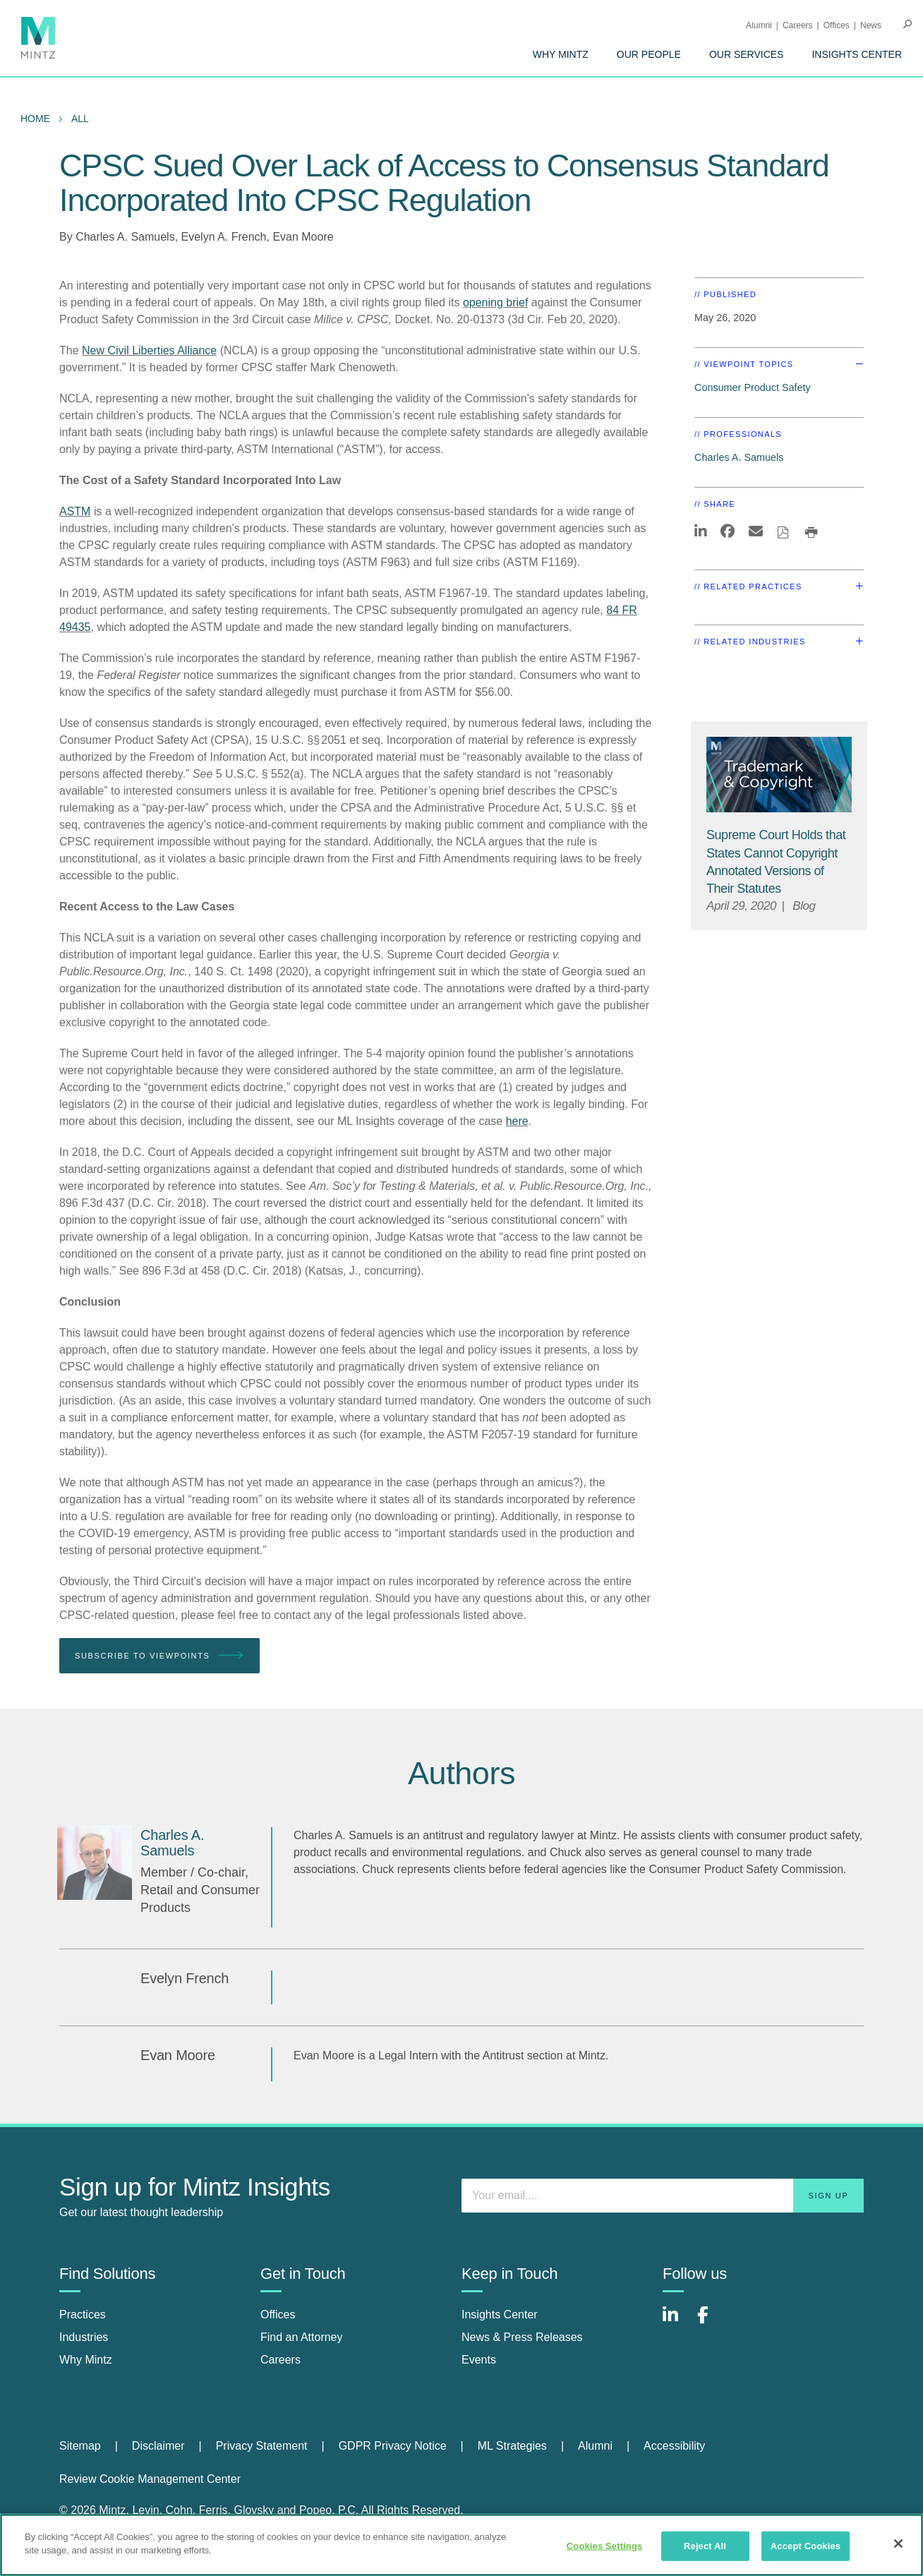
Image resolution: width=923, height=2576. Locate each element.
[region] (461, 2545)
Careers (798, 25)
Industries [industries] (83, 2337)
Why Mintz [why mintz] (85, 2360)
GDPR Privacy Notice (393, 2446)
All (80, 118)
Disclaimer (158, 2446)
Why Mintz (561, 54)
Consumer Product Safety (752, 387)
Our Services (746, 54)
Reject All (705, 2546)
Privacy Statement (262, 2446)
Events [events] (479, 2360)
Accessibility (674, 2446)
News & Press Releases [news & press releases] (522, 2337)
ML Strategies (512, 2446)
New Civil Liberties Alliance (149, 350)
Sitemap (80, 2446)
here (517, 1121)
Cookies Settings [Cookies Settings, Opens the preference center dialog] (605, 2546)
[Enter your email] (663, 2196)
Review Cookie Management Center (150, 2479)
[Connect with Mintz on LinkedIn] (677, 2322)
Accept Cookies (805, 2546)
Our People (649, 54)
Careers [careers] (280, 2360)
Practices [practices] (82, 2315)
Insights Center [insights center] (500, 2315)
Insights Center (857, 54)
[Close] (898, 2543)
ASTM (74, 511)
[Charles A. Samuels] (94, 1862)
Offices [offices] (278, 2315)
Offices (837, 25)
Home (35, 118)
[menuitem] (561, 54)
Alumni (759, 25)
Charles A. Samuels (125, 237)
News (870, 25)
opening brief (496, 302)
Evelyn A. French (224, 237)
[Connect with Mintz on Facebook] (711, 2322)
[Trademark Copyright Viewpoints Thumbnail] (779, 774)
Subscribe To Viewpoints (159, 1656)
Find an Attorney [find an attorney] (301, 2337)
